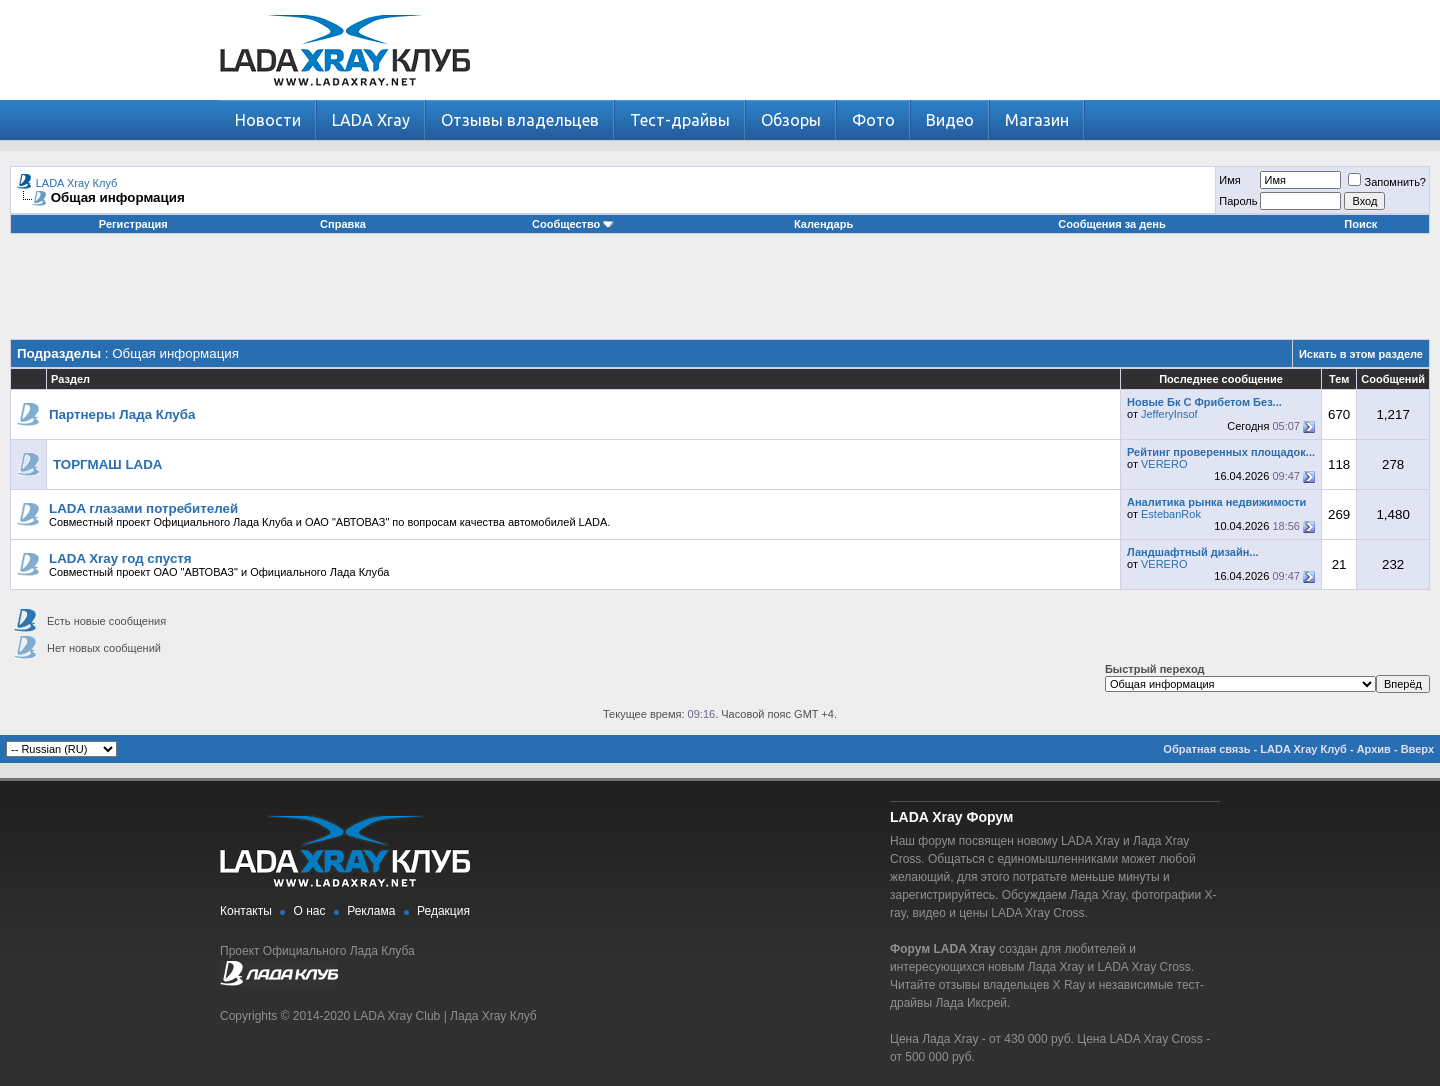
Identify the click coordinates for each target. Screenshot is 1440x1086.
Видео (950, 120)
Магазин (1037, 120)
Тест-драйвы (680, 120)
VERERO (1164, 464)
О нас (310, 911)
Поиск (1360, 224)
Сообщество (573, 224)
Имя (1229, 180)
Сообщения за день (1111, 224)
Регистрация (133, 224)
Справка (343, 224)
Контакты (246, 911)
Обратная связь (1206, 749)
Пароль (1238, 201)
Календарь (823, 224)
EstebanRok (1171, 514)
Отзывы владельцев (520, 120)
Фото (873, 120)
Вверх (1417, 749)
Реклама (371, 911)
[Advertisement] (720, 294)
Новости (268, 120)
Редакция (443, 911)
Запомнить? (1387, 182)
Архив (1374, 749)
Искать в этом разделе (1361, 354)
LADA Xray (371, 120)
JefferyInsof (1169, 414)
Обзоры (791, 120)
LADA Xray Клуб (77, 183)
